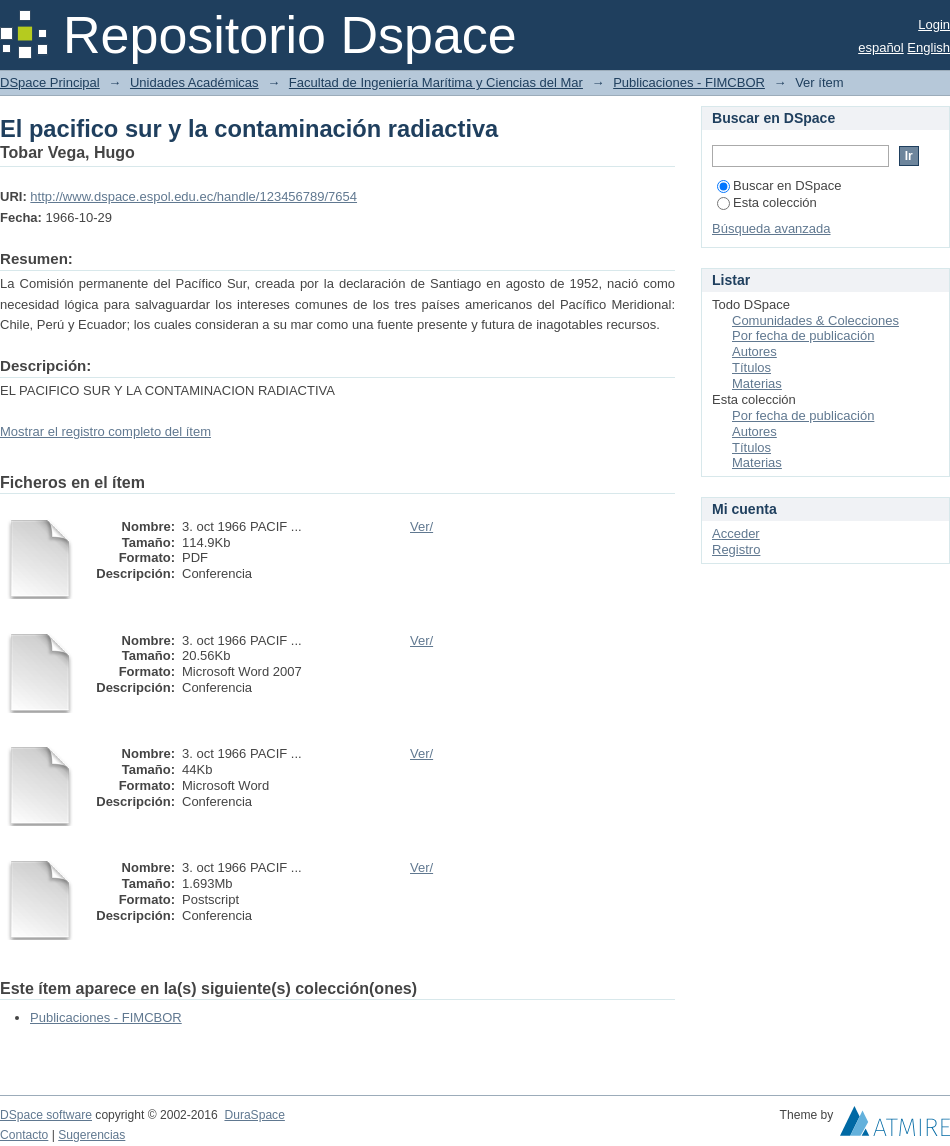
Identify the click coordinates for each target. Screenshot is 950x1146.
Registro (736, 549)
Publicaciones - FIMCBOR (689, 82)
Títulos (751, 367)
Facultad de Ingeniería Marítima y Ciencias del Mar (436, 82)
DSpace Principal (50, 82)
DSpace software (46, 1115)
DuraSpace (254, 1115)
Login (934, 24)
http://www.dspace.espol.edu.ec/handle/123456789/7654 (193, 196)
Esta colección (767, 202)
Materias (757, 383)
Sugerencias (91, 1135)
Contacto (24, 1135)
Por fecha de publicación (803, 335)
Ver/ (421, 526)
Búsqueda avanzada (771, 228)
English (928, 47)
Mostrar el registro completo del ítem (105, 431)
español (881, 47)
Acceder (736, 533)
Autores (754, 351)
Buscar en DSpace (779, 185)
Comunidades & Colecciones (815, 320)
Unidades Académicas (194, 82)
